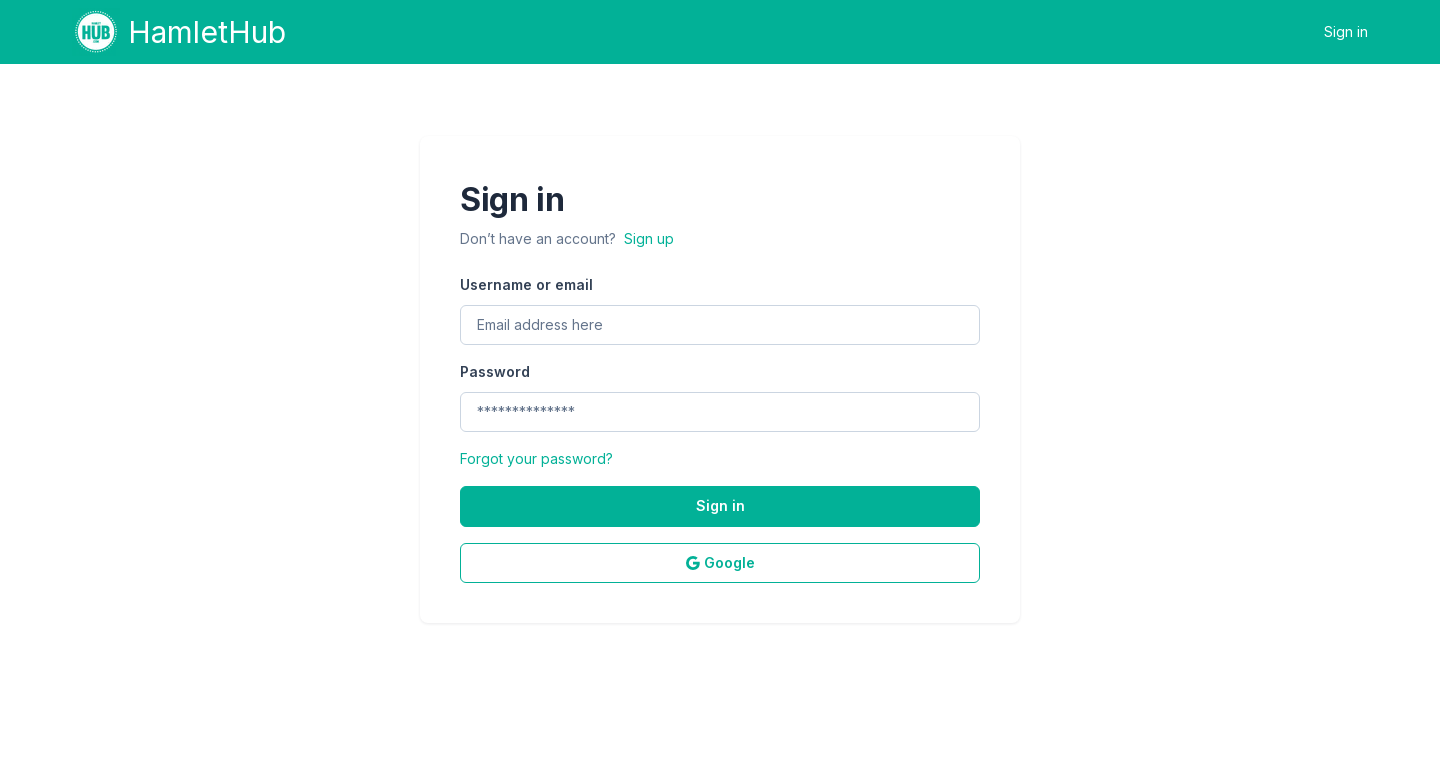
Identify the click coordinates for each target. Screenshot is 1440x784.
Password (495, 371)
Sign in (1346, 31)
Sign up (649, 238)
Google (720, 562)
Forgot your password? (536, 458)
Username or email (526, 284)
